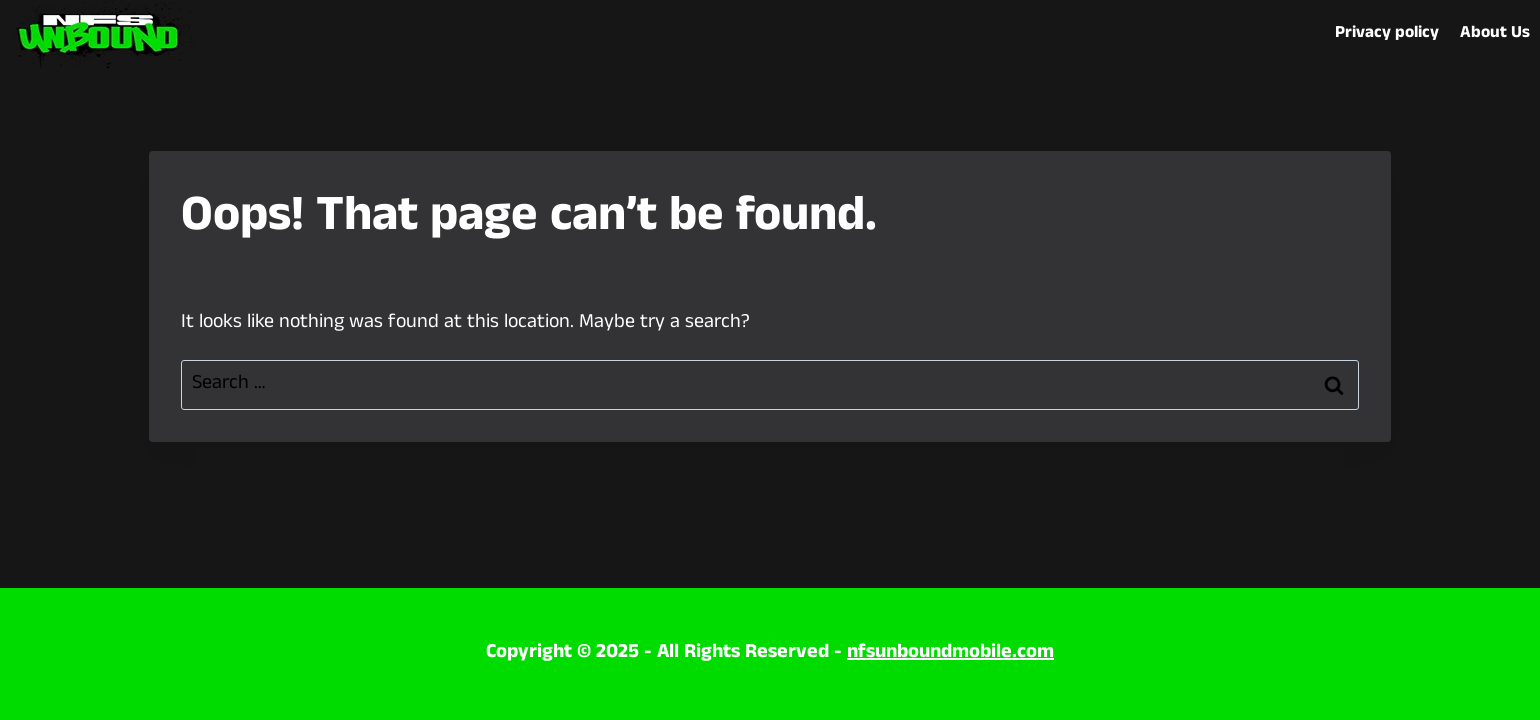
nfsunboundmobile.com (950, 653)
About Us (1495, 34)
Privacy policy (1387, 34)
